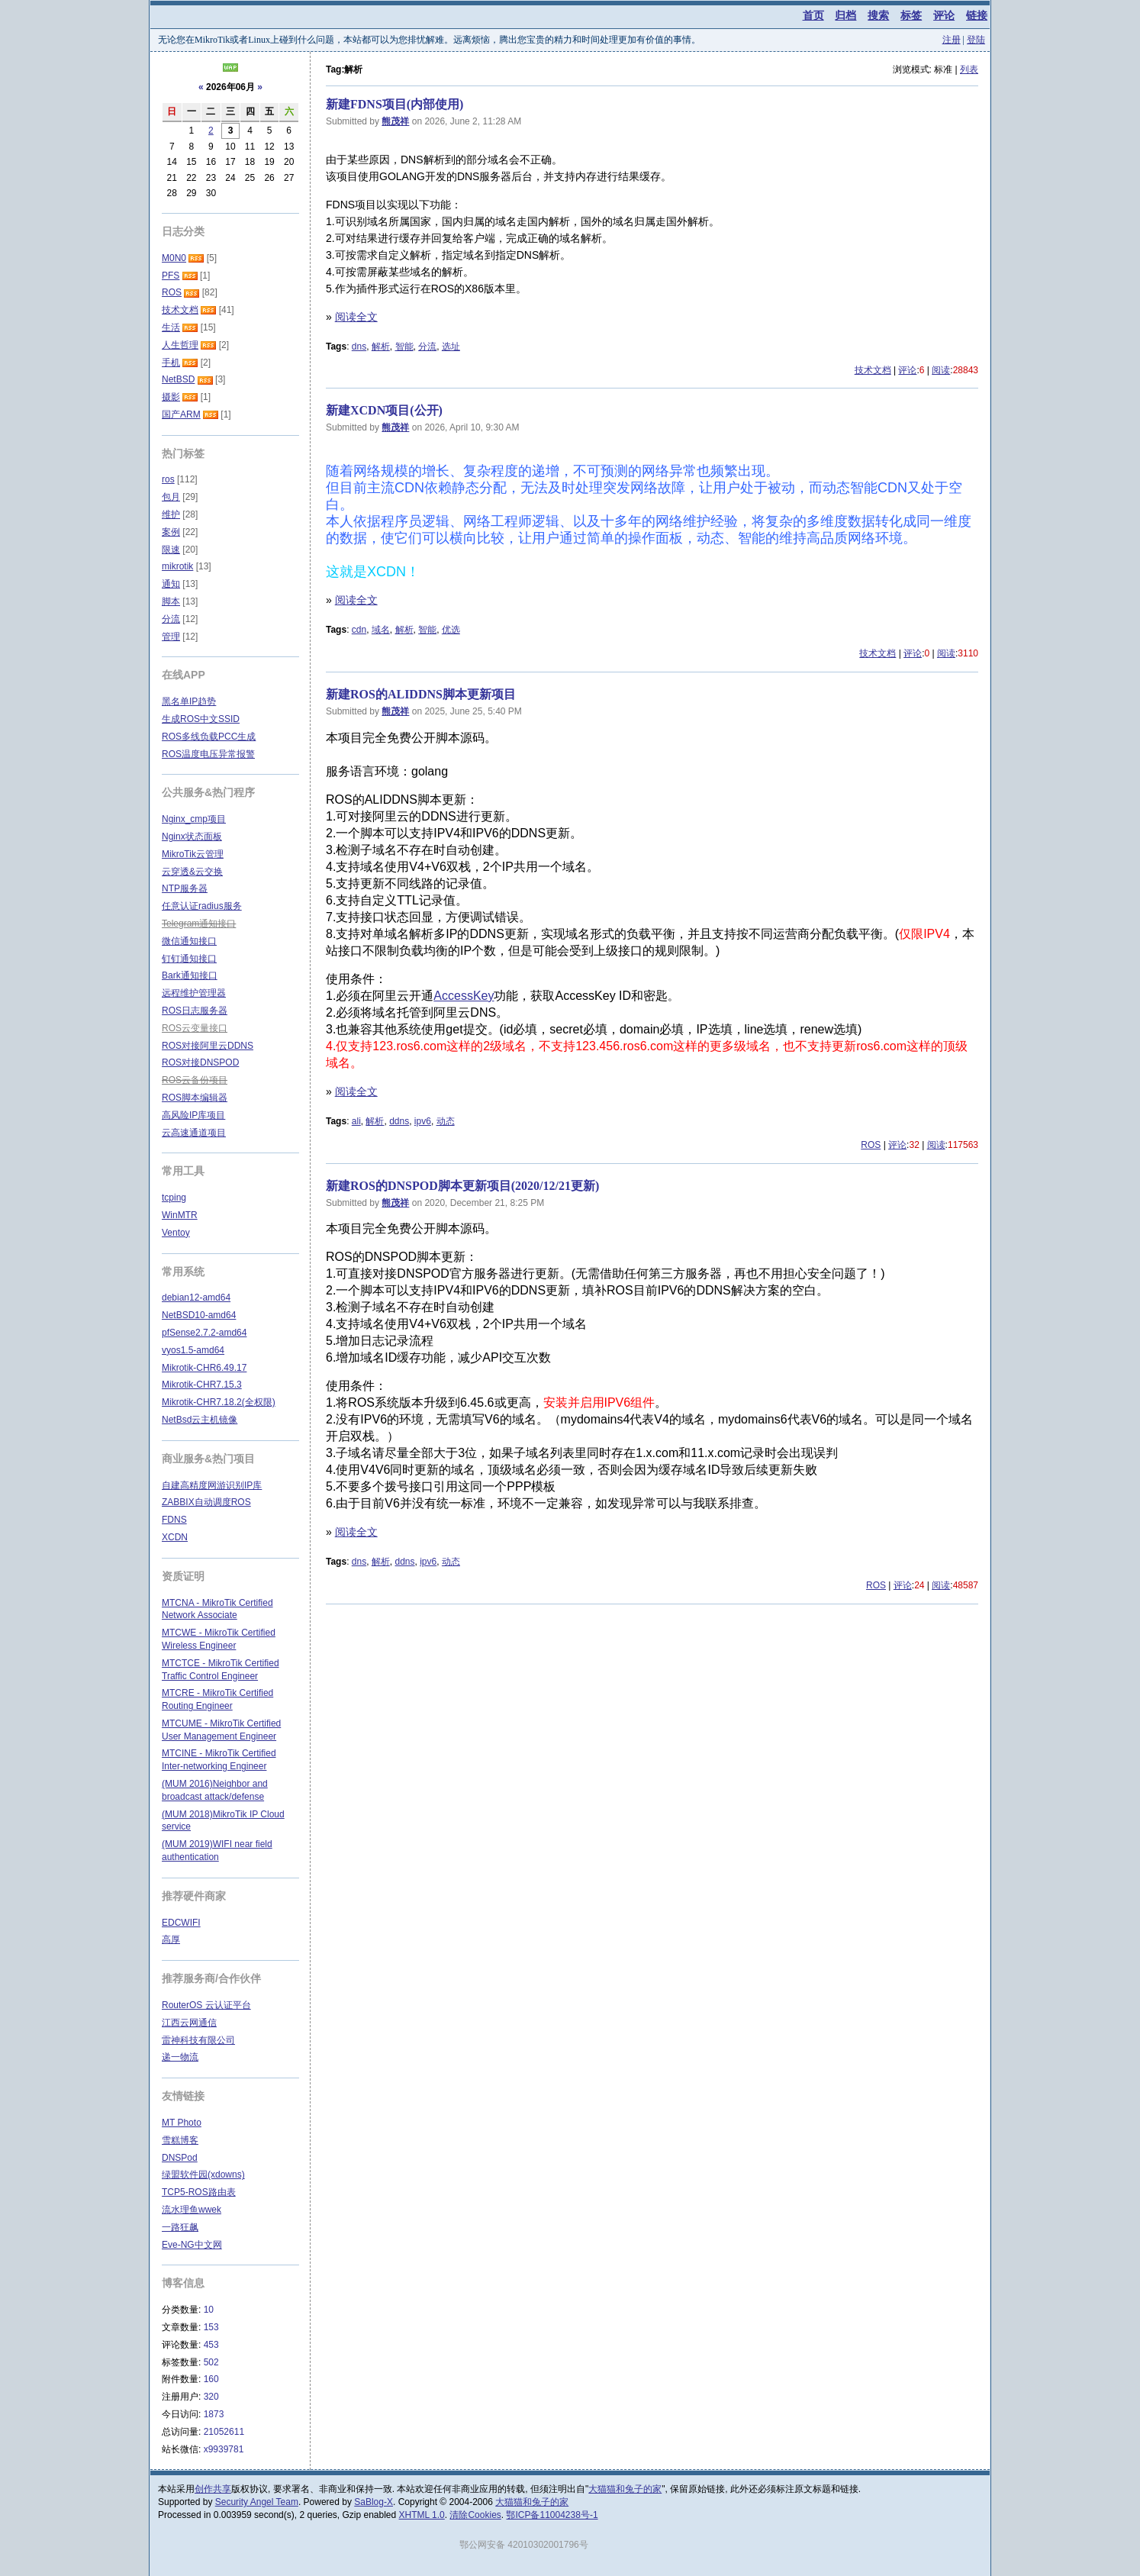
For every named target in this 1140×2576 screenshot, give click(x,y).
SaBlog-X (373, 2502)
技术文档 (873, 370)
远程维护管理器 (194, 993)
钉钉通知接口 (189, 958)
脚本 (171, 601)
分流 (427, 346)
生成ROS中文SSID (201, 719)
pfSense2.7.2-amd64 (204, 1332)
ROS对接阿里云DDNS (207, 1045)
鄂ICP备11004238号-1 (551, 2515)
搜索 (878, 15)
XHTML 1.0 (422, 2515)
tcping (174, 1197)
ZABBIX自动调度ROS (206, 1502)
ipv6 (422, 1121)
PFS (170, 275)
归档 (845, 15)
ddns (399, 1121)
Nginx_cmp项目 (194, 819)
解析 (381, 346)
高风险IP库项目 (193, 1115)
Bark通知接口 (189, 975)
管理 (171, 636)
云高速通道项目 (194, 1132)
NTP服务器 (185, 888)
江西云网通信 (189, 2022)
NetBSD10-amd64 (199, 1315)
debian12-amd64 (196, 1297)
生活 (171, 327)
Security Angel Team (256, 2502)
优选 (451, 629)
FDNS (174, 1519)
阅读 (941, 370)
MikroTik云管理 (193, 854)
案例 (171, 532)
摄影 (171, 397)
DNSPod (180, 2157)
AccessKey (463, 995)
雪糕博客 (180, 2140)
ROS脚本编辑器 (194, 1097)
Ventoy (176, 1232)
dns (359, 346)
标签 (911, 15)
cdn (359, 629)
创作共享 (213, 2489)
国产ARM (181, 414)
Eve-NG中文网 (192, 2244)
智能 (404, 346)
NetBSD (178, 379)
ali (356, 1121)
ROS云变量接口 (194, 1028)
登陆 (976, 39)
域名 (381, 629)
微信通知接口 (189, 941)
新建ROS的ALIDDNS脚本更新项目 (421, 694)
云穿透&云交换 (192, 871)
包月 (171, 497)
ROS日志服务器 (194, 1010)
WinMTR (180, 1215)
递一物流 (180, 2057)
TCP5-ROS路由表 (199, 2192)
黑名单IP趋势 (189, 701)
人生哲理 (180, 345)
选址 (451, 346)
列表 (969, 69)
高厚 (171, 1939)
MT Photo (181, 2122)
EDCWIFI (181, 1922)
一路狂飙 (180, 2227)
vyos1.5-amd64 (193, 1350)
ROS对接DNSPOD (200, 1062)
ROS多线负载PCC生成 (209, 736)
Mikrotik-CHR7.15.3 (202, 1384)
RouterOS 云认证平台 (206, 2005)
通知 (171, 584)
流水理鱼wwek (191, 2209)
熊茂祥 (395, 121)
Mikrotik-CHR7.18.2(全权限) (218, 1402)
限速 (171, 549)
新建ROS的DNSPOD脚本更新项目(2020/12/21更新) (462, 1185)
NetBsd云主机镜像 (199, 1419)
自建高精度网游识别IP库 (212, 1485)
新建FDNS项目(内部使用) (394, 104)
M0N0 (174, 258)
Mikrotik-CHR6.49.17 (204, 1367)
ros (168, 479)
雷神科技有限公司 (198, 2040)
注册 (951, 39)
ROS (871, 1145)
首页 (813, 15)
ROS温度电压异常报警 (208, 754)
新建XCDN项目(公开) (384, 410)
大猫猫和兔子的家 (625, 2489)
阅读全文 (356, 317)
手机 (171, 362)
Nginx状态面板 (192, 836)
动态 (445, 1121)
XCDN (175, 1537)
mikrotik (177, 566)
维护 (171, 514)
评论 (944, 15)
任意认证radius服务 (202, 906)
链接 (976, 15)
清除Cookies (475, 2515)
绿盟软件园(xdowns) (203, 2174)
